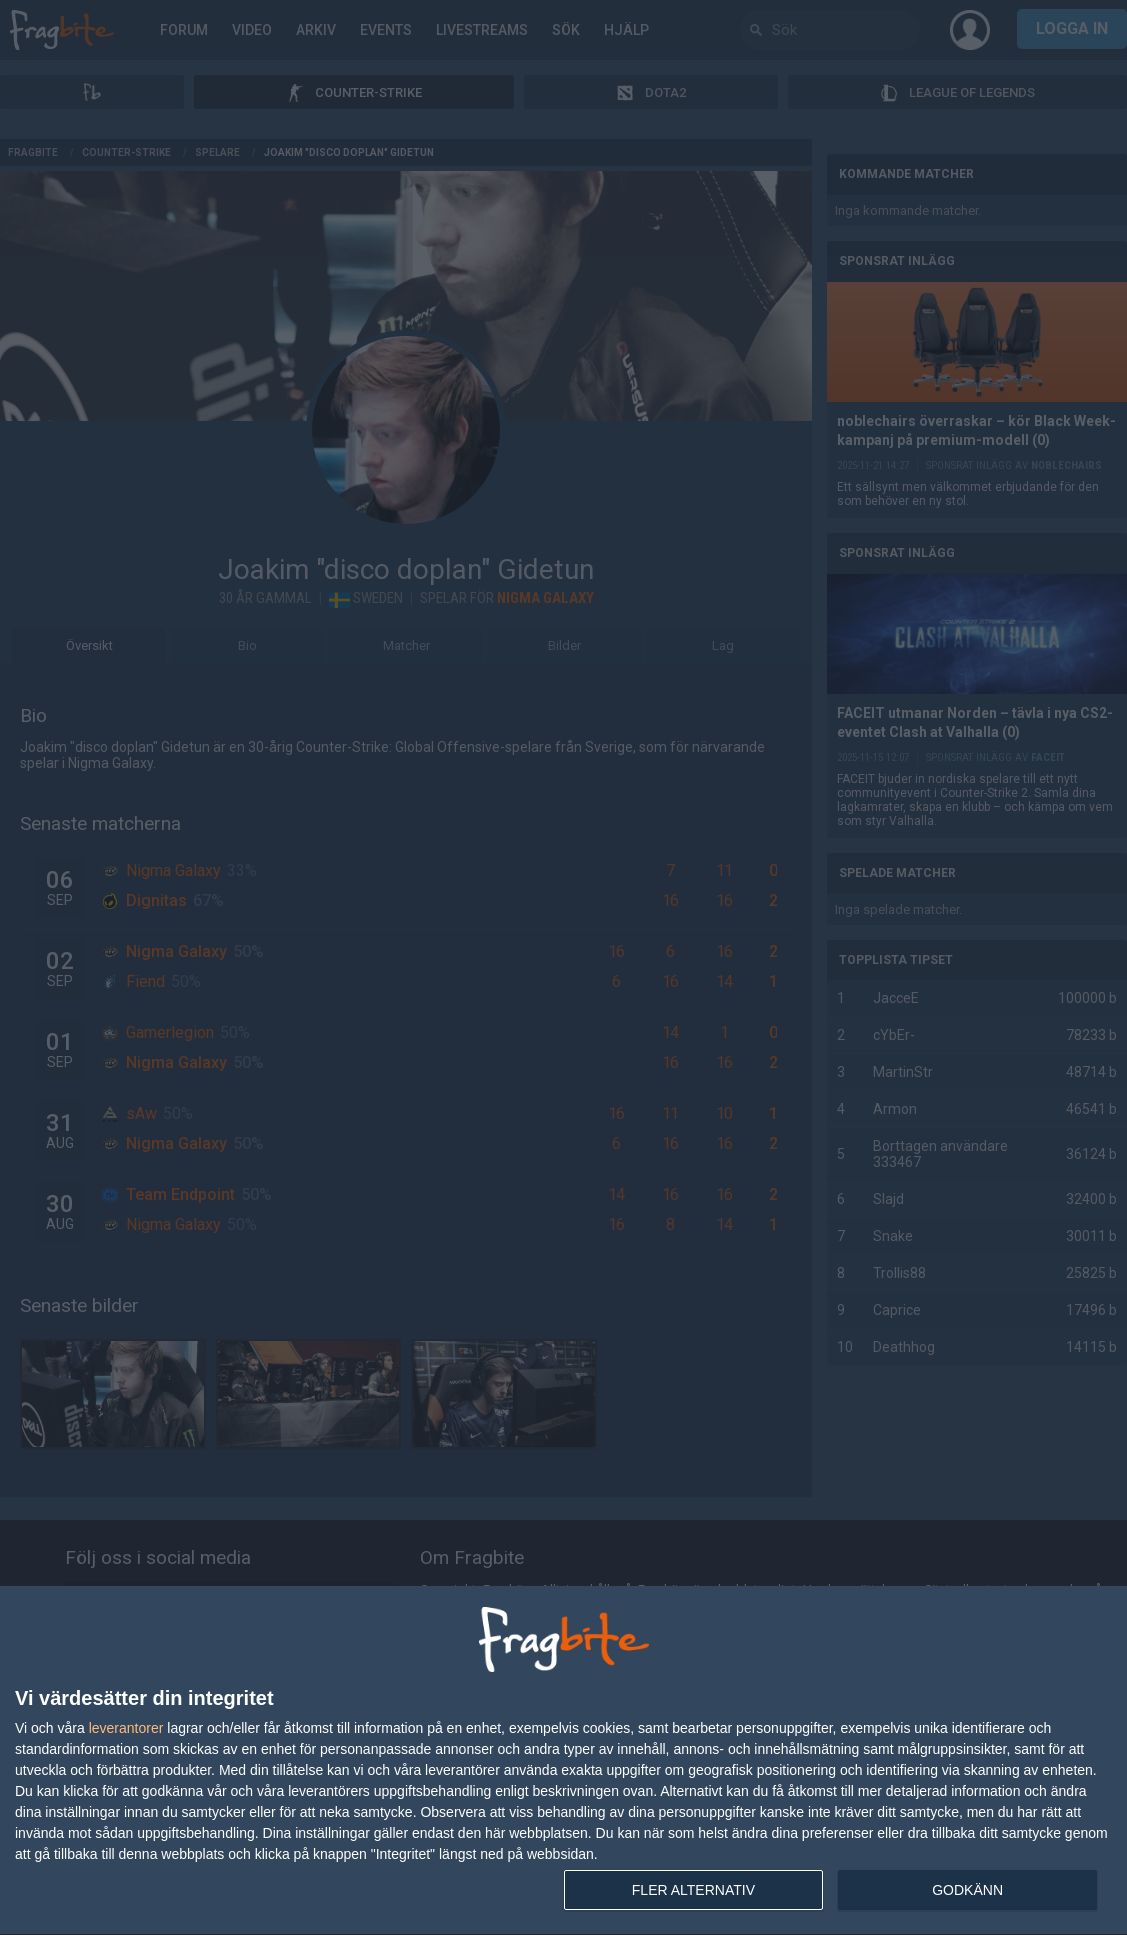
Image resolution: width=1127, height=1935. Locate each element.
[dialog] (563, 1761)
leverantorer (126, 1728)
